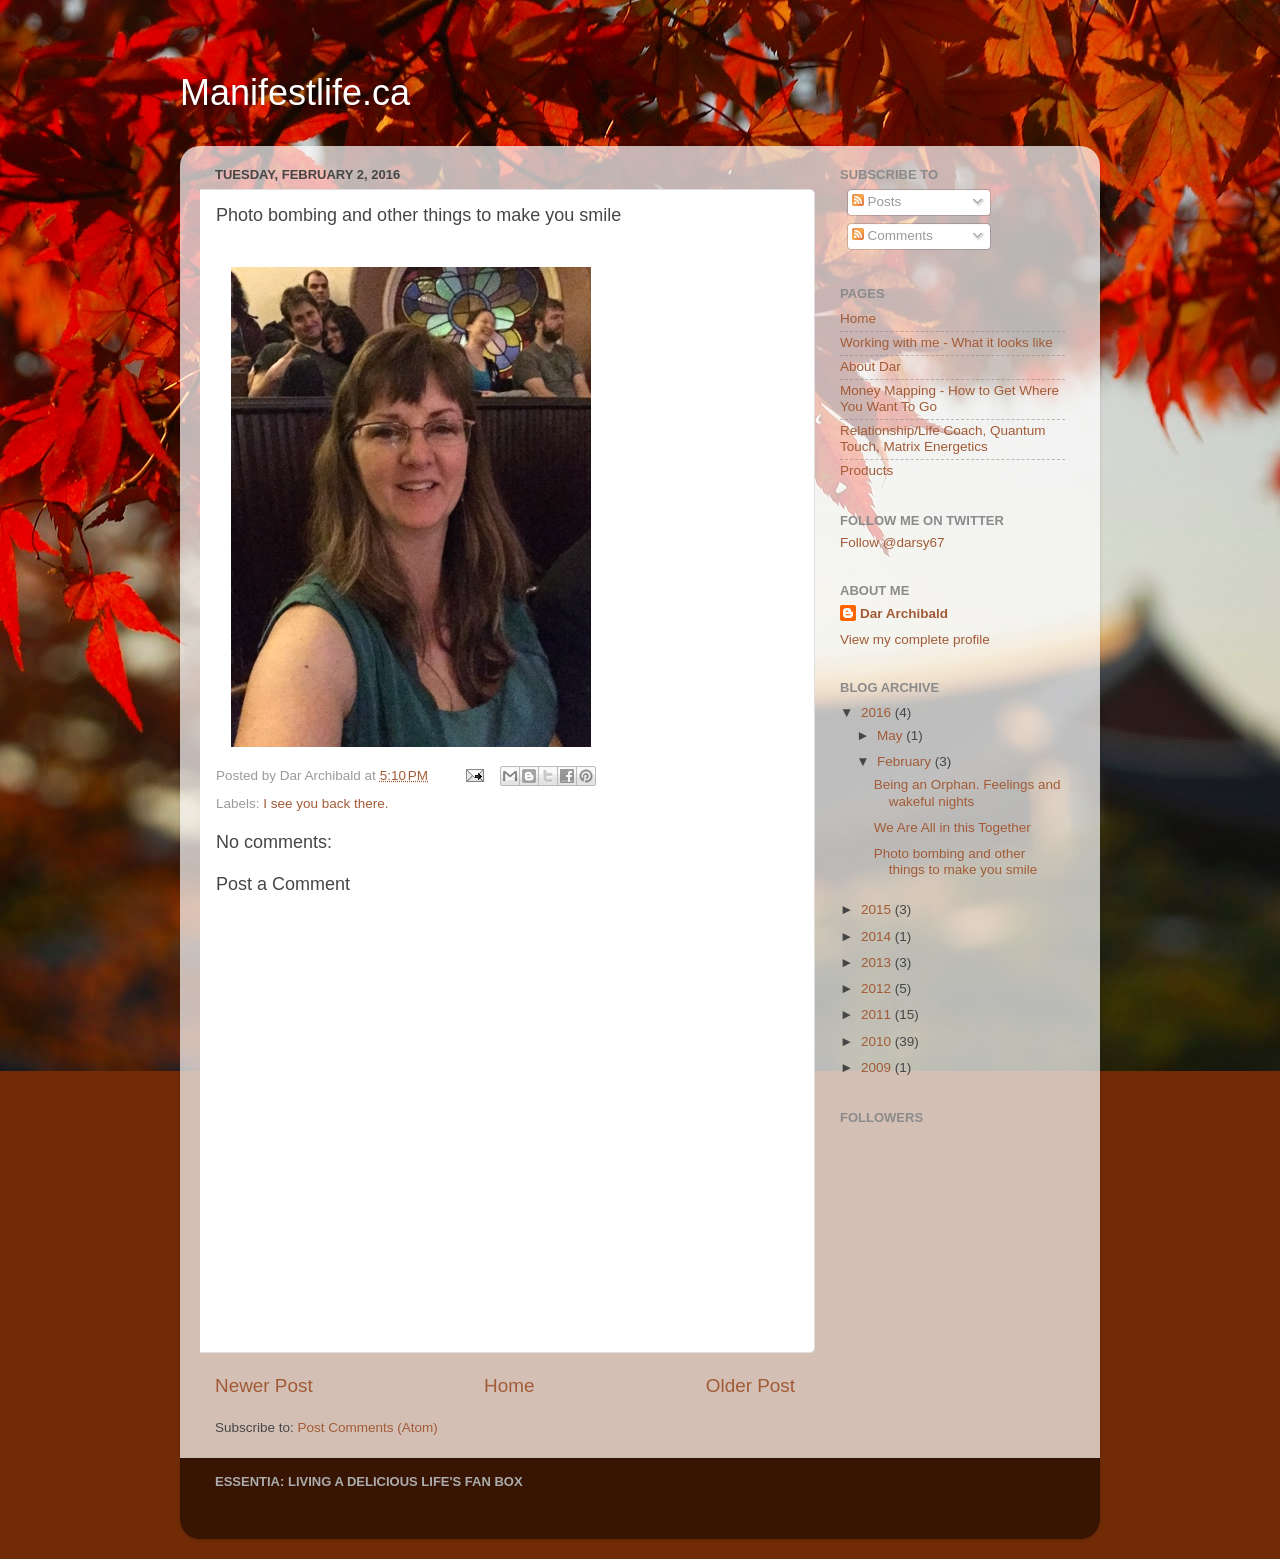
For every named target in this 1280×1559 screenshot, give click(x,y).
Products (866, 470)
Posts (877, 201)
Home (509, 1385)
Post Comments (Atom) (368, 1427)
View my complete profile (915, 639)
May (891, 735)
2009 (878, 1067)
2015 (878, 909)
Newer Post (264, 1385)
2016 (878, 712)
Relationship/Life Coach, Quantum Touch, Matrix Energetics (943, 438)
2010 (878, 1041)
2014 (878, 936)
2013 (878, 962)
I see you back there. (325, 803)
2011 (878, 1014)
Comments (892, 235)
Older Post (750, 1385)
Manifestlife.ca (295, 92)
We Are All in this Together (952, 827)
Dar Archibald (904, 613)
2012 (878, 988)
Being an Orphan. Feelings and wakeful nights (967, 792)
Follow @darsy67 (892, 542)
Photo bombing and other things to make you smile (956, 861)
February (906, 761)
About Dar (870, 366)
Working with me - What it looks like (946, 342)
